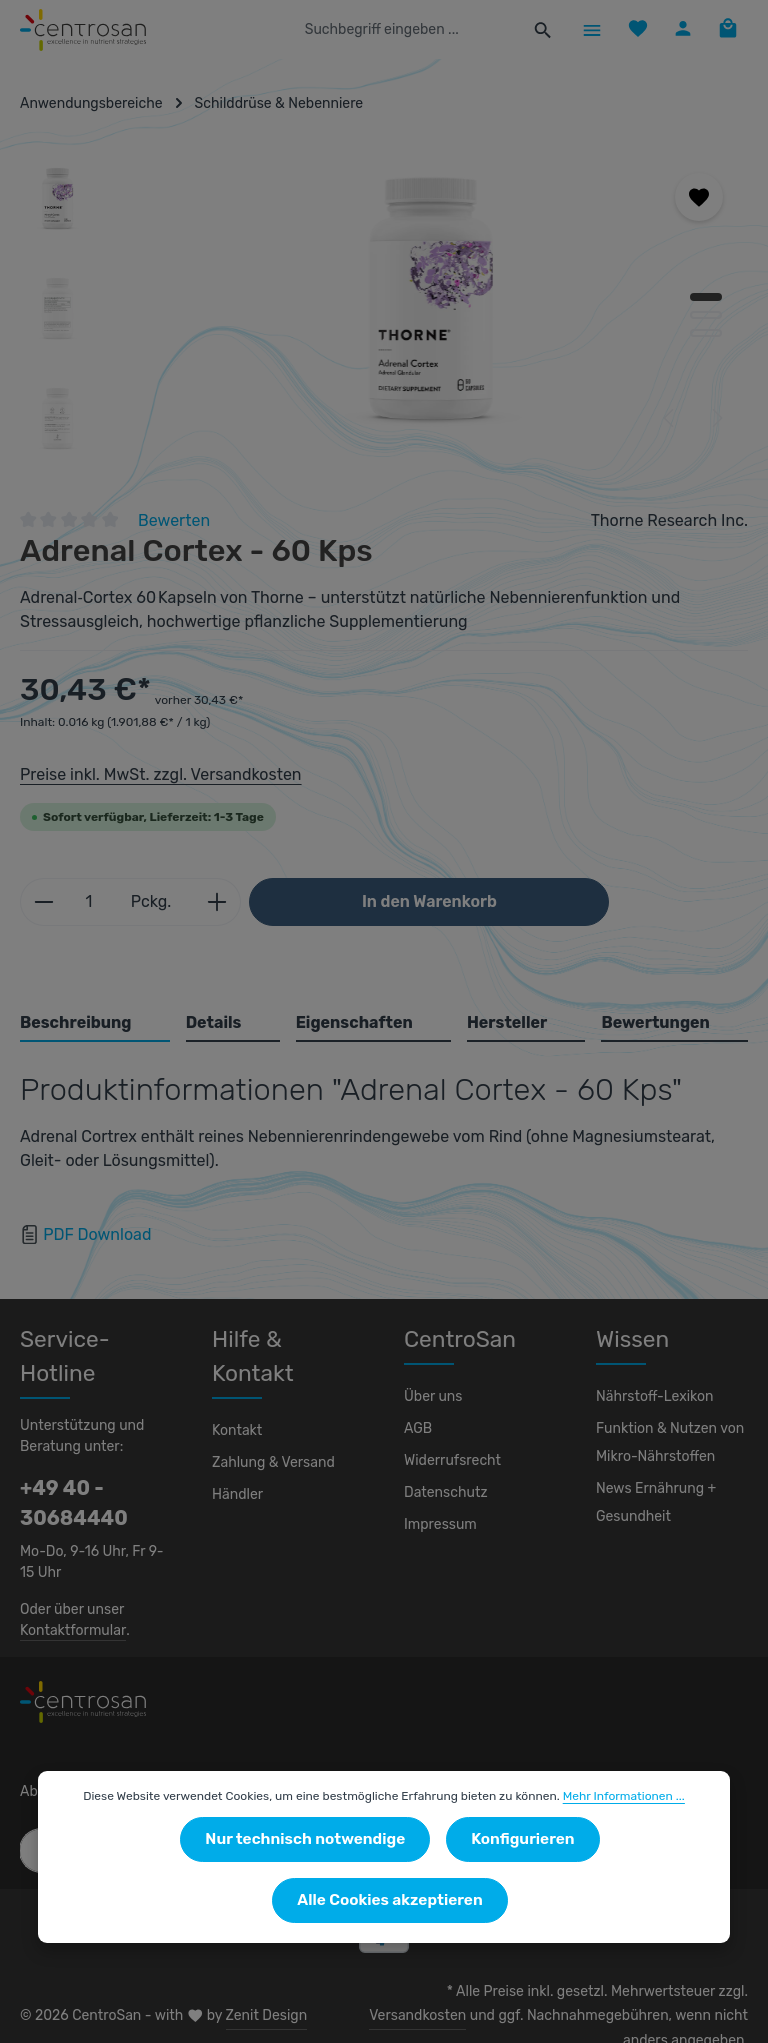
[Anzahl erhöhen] (207, 902)
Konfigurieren (395, 1901)
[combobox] (406, 30)
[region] (384, 309)
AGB (419, 1429)
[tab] (95, 1024)
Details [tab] (213, 1022)
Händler (236, 1461)
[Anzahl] (86, 902)
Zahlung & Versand (271, 1429)
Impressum (438, 1525)
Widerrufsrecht (449, 1461)
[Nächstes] (716, 418)
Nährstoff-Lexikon (650, 1397)
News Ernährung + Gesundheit (654, 1503)
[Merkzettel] (632, 29)
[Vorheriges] (670, 418)
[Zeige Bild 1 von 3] (706, 297)
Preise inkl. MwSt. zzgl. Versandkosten (157, 774)
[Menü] (585, 29)
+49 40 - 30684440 (64, 1503)
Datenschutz (443, 1493)
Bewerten (175, 520)
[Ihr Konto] (679, 29)
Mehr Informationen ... (615, 1859)
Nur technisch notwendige (195, 1901)
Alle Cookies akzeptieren (589, 1901)
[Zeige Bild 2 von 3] (706, 315)
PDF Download (98, 1234)
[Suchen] (536, 30)
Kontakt (235, 1397)
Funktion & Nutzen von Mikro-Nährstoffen (667, 1443)
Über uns (432, 1397)
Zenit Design (256, 2003)
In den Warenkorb (419, 901)
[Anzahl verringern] (43, 902)
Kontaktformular (69, 1630)
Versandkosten (701, 1992)
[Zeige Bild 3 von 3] (706, 333)
